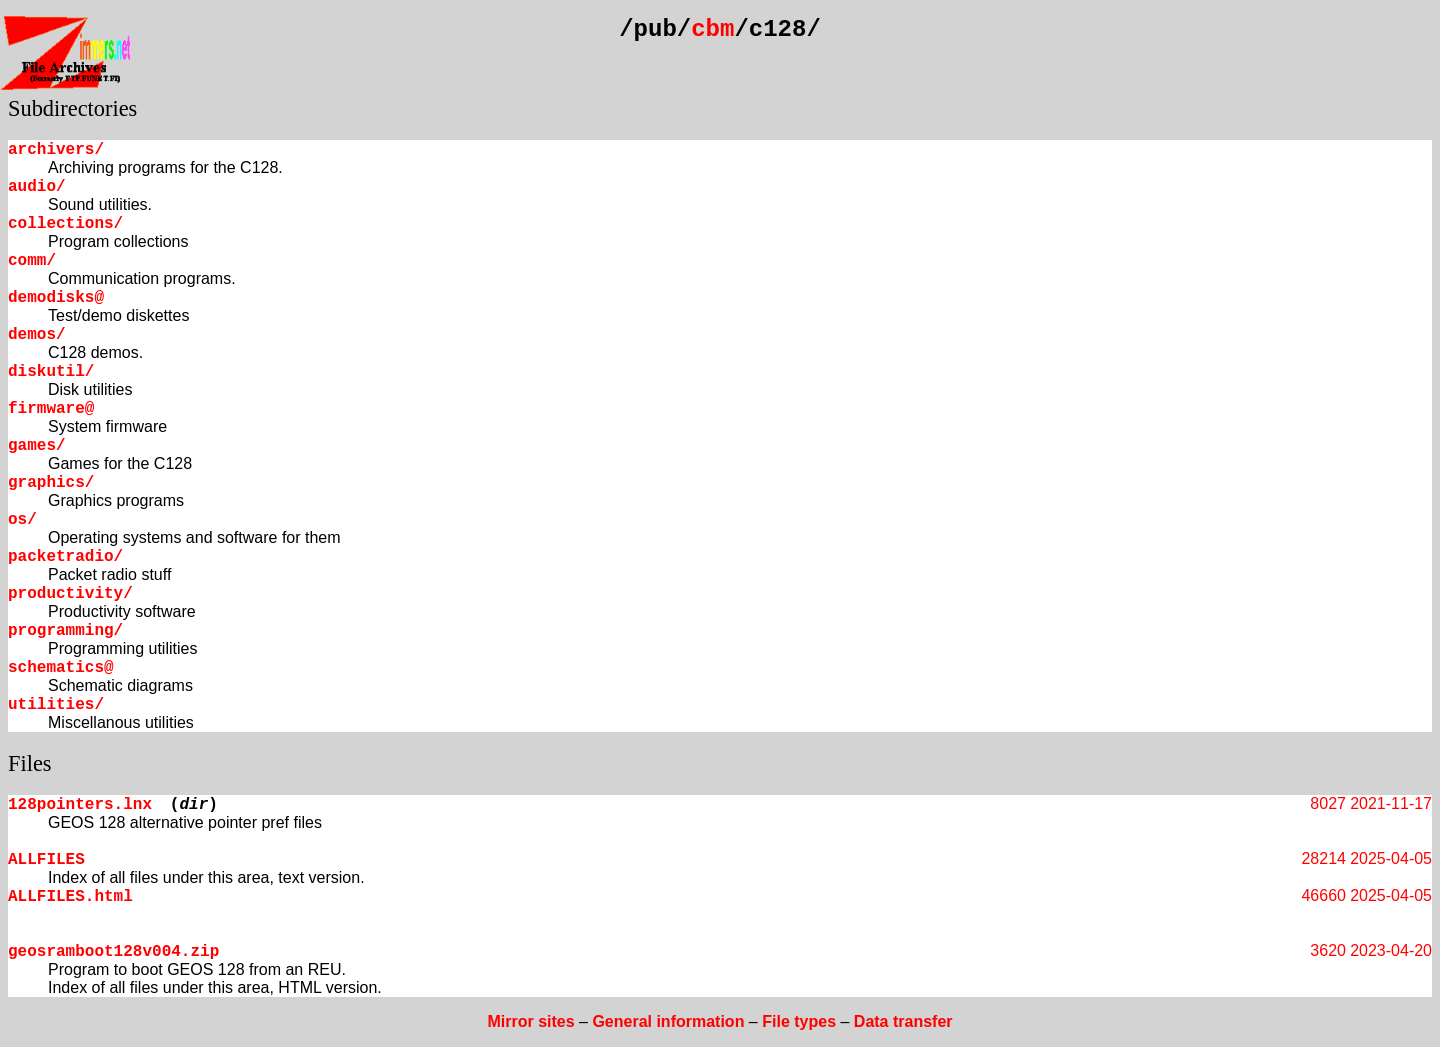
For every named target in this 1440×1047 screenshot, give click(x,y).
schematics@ (61, 668)
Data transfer (903, 1021)
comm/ (32, 261)
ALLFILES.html (70, 897)
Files (30, 763)
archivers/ (56, 150)
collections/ (65, 224)
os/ (22, 520)
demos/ (37, 335)
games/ (37, 446)
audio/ (37, 187)
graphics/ (51, 483)
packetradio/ (65, 557)
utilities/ (56, 705)
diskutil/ (51, 372)
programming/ (65, 631)
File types (799, 1021)
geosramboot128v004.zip (113, 952)
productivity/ (70, 594)
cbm (712, 29)
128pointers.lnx (80, 805)
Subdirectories (72, 108)
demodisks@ (56, 298)
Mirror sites (530, 1021)
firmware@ (51, 409)
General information (668, 1021)
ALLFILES (46, 860)
